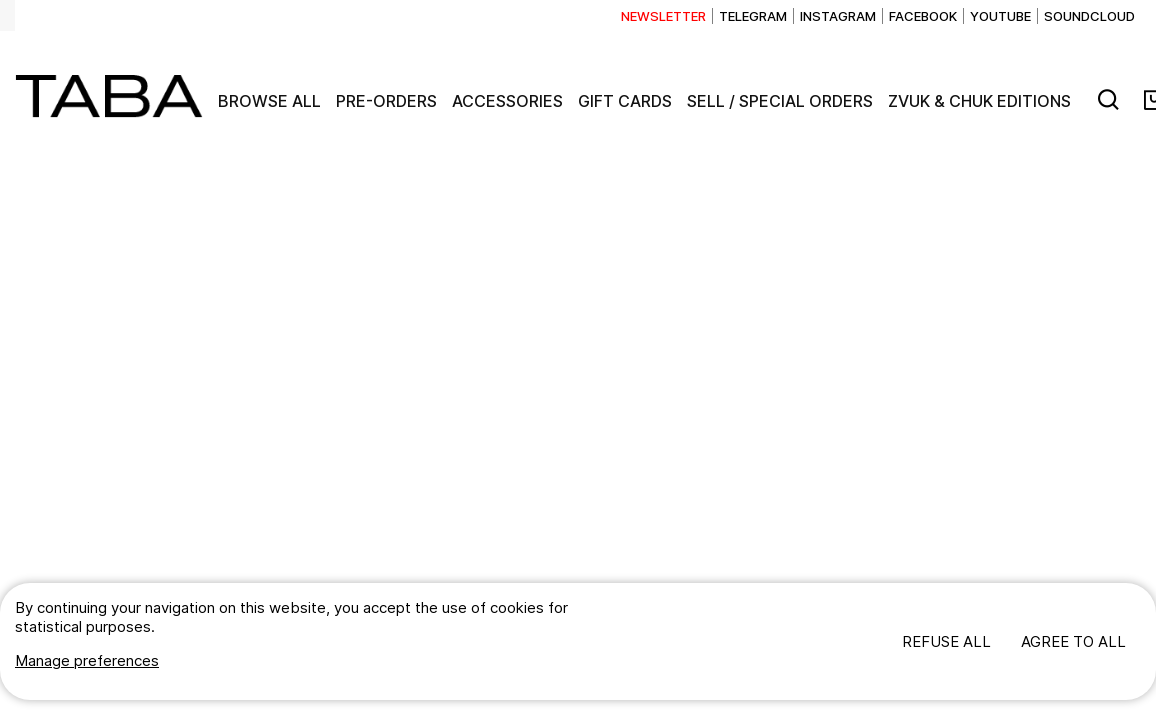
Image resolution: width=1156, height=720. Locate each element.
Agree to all (1073, 641)
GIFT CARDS (625, 101)
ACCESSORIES (507, 101)
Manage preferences (87, 660)
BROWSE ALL (269, 101)
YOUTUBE (1000, 16)
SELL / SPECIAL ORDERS (780, 101)
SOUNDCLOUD (1089, 16)
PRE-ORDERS (386, 101)
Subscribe (664, 16)
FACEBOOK (923, 16)
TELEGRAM (753, 16)
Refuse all (946, 641)
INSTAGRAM (838, 16)
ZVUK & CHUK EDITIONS (979, 101)
